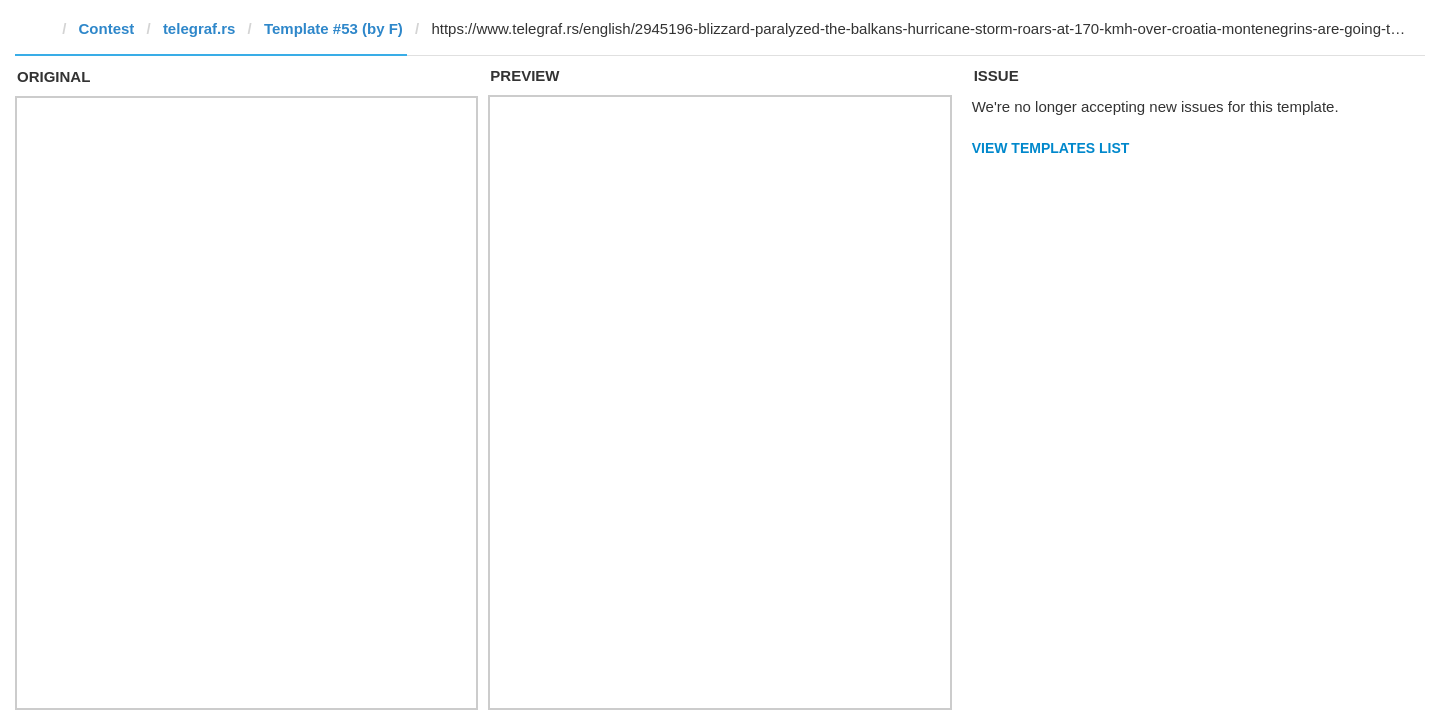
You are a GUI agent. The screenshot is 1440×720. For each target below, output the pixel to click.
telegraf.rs (199, 28)
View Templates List (1051, 148)
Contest (107, 28)
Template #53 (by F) (333, 28)
